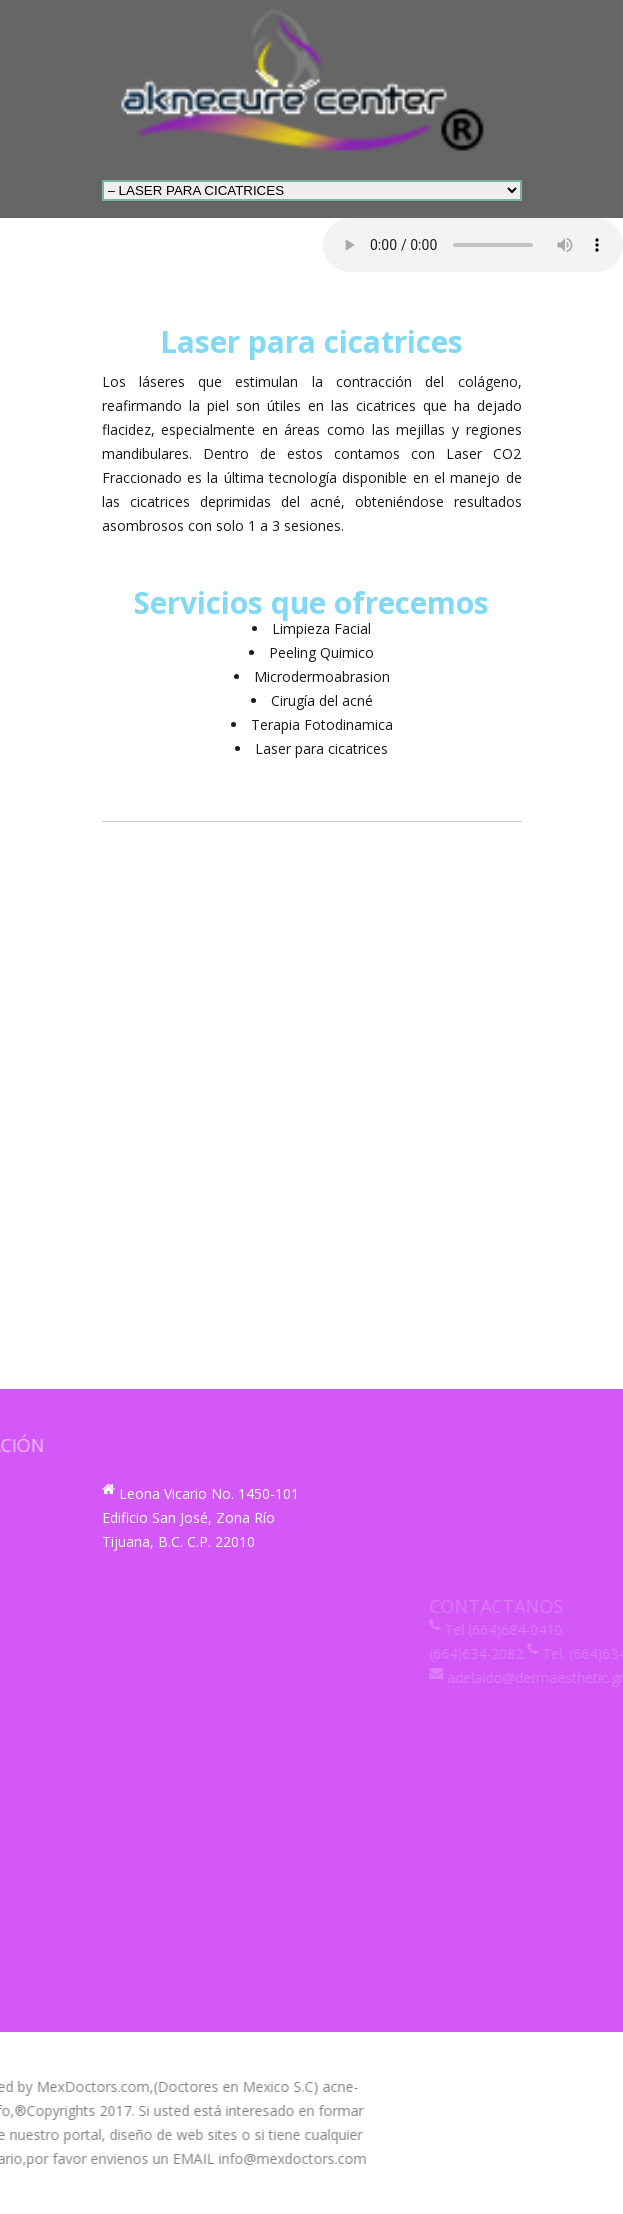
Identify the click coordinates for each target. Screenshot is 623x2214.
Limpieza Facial (321, 628)
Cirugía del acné (322, 700)
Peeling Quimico (321, 652)
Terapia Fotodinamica (322, 724)
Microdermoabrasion (322, 676)
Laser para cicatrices (321, 748)
